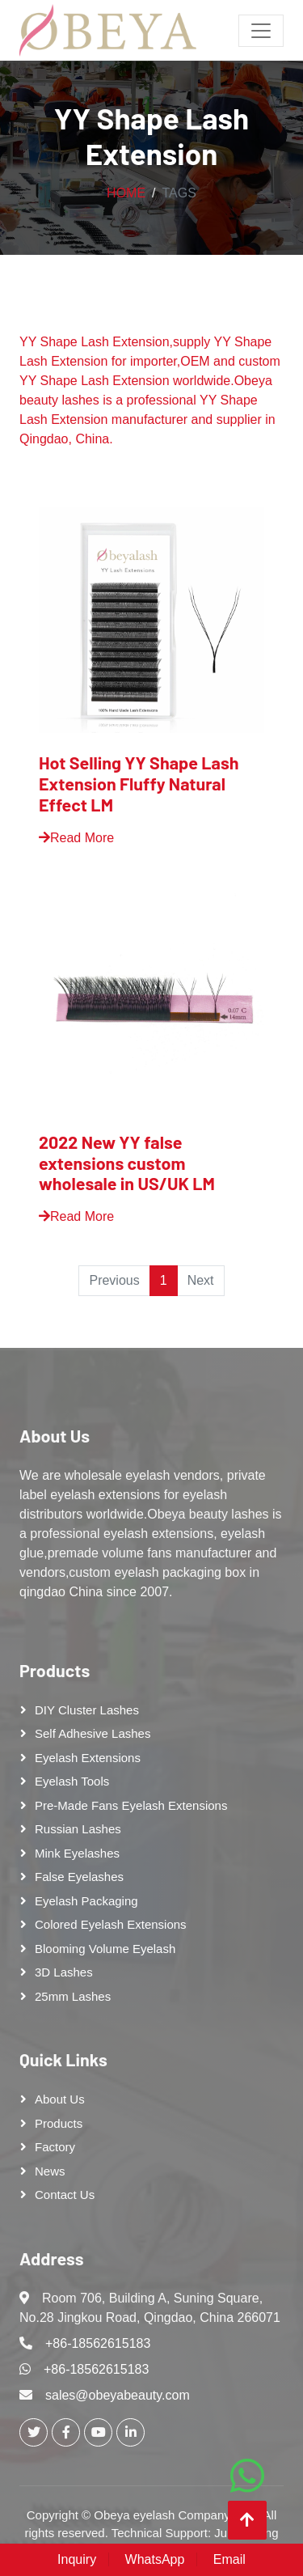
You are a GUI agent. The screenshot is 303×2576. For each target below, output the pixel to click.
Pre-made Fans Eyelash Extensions (131, 1805)
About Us (54, 1435)
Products (54, 1669)
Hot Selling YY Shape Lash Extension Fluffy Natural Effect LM (138, 783)
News (50, 2171)
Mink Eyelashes (77, 1853)
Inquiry (76, 2559)
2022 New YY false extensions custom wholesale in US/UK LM (127, 1162)
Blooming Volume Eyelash (105, 1948)
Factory (55, 2147)
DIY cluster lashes (87, 1710)
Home (126, 193)
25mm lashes (73, 1996)
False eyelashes (79, 1876)
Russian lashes (78, 1829)
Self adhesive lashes (92, 1733)
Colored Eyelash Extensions (111, 1924)
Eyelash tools (72, 1781)
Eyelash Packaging (86, 1901)
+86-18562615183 (97, 2343)
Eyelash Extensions (88, 1758)
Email (229, 2559)
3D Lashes (64, 1972)
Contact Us (65, 2194)
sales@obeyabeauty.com (117, 2395)
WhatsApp (155, 2559)
